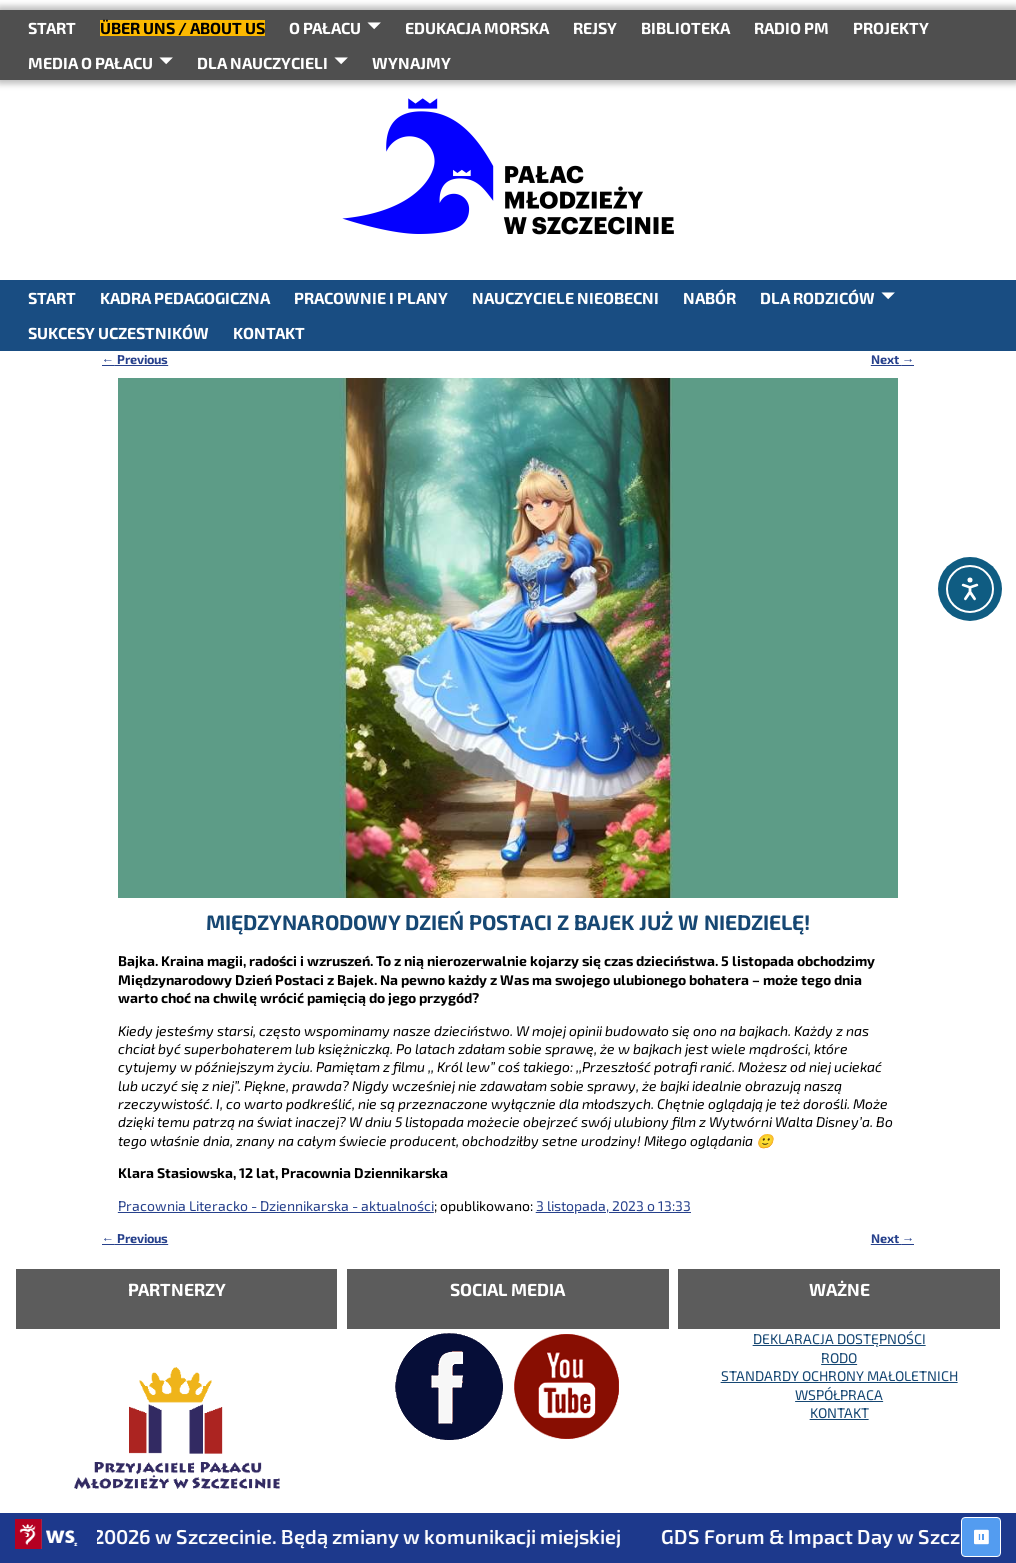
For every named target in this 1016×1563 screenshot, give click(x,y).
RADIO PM (791, 27)
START (52, 27)
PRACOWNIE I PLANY (371, 297)
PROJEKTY (891, 27)
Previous (135, 359)
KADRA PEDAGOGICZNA (185, 297)
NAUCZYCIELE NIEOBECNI (565, 297)
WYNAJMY (411, 62)
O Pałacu (325, 27)
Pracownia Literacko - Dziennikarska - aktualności (276, 1205)
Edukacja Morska (477, 27)
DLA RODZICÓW (817, 297)
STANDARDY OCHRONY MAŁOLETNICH (839, 1375)
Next (893, 359)
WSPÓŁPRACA (839, 1394)
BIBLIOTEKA (685, 27)
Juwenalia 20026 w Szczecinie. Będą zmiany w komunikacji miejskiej (333, 1536)
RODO (839, 1357)
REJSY (595, 27)
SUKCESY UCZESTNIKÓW (118, 332)
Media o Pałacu (90, 62)
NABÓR (709, 297)
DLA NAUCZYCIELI (262, 62)
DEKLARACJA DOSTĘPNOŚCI (839, 1338)
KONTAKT (269, 332)
